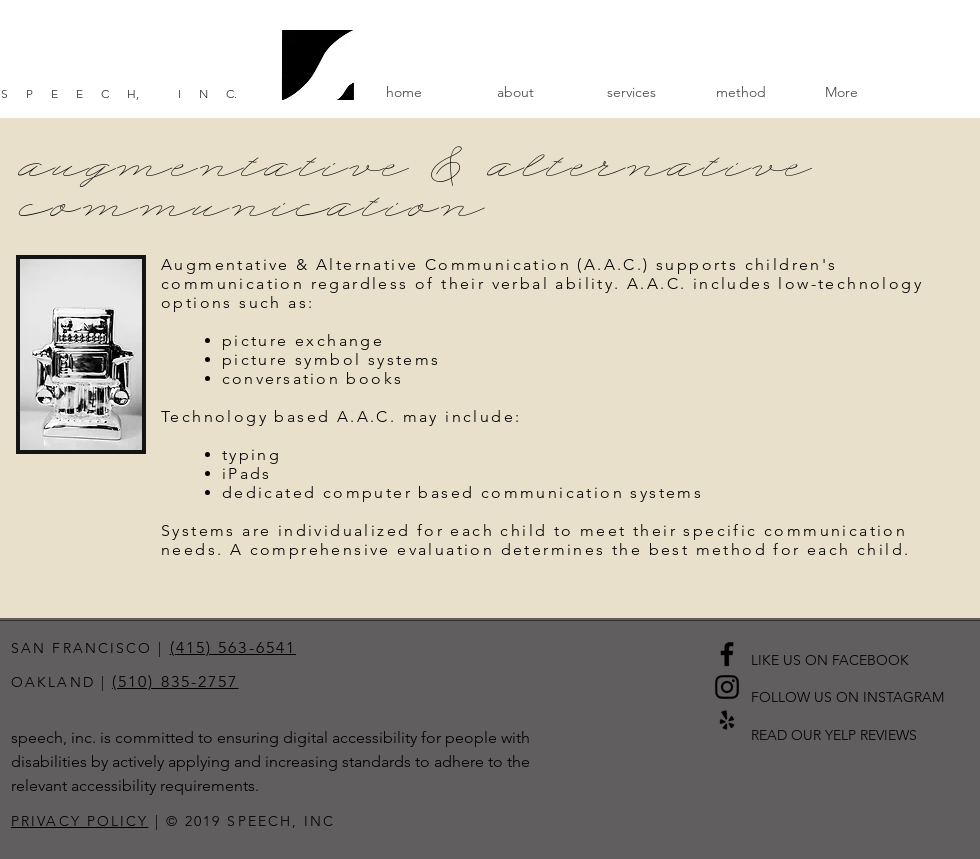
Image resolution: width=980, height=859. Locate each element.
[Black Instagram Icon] (727, 687)
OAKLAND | (61, 682)
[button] (536, 92)
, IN (181, 93)
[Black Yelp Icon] (727, 720)
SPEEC (64, 93)
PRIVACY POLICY (79, 821)
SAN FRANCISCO (81, 648)
